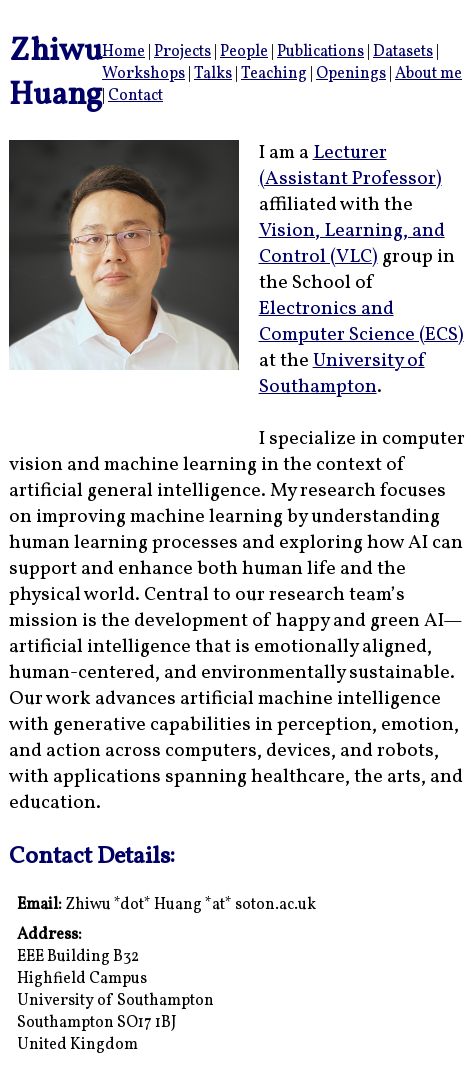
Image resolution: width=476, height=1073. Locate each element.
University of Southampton (342, 374)
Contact (135, 96)
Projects (182, 52)
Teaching (274, 74)
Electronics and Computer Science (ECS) (361, 322)
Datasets (403, 52)
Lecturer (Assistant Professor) (350, 166)
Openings (351, 74)
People (244, 52)
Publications (320, 52)
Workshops (143, 74)
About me (428, 74)
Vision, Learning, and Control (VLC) (352, 244)
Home (123, 52)
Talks (213, 74)
